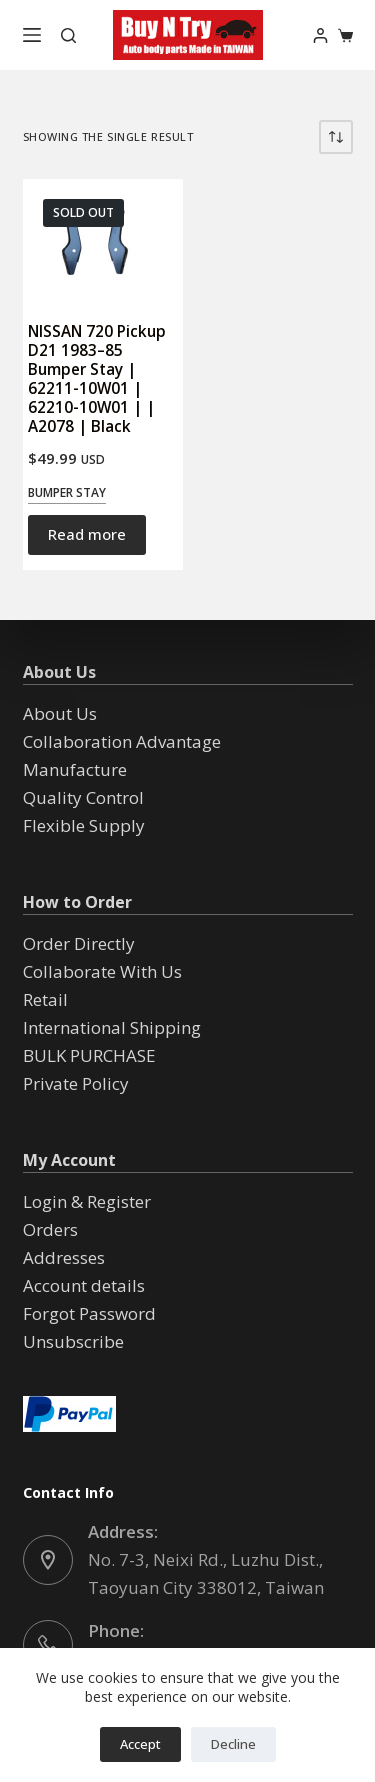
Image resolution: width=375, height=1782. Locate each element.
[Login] (320, 35)
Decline (233, 1744)
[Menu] (32, 35)
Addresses (64, 1257)
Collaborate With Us (102, 971)
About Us (60, 713)
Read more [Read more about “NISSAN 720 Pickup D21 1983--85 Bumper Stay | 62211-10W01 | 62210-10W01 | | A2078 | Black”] (87, 534)
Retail (45, 999)
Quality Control (83, 797)
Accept (140, 1744)
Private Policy (76, 1083)
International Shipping (112, 1027)
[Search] (68, 35)
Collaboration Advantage (122, 741)
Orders (50, 1229)
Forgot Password (89, 1313)
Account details (84, 1285)
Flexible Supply (84, 825)
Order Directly (79, 943)
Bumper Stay (67, 492)
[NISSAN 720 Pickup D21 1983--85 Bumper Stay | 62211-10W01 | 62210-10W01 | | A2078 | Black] (103, 240)
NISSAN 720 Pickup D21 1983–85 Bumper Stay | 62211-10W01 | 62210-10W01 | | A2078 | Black (97, 379)
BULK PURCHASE (89, 1055)
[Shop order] (336, 137)
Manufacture (75, 769)
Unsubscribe (73, 1341)
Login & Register (87, 1201)
